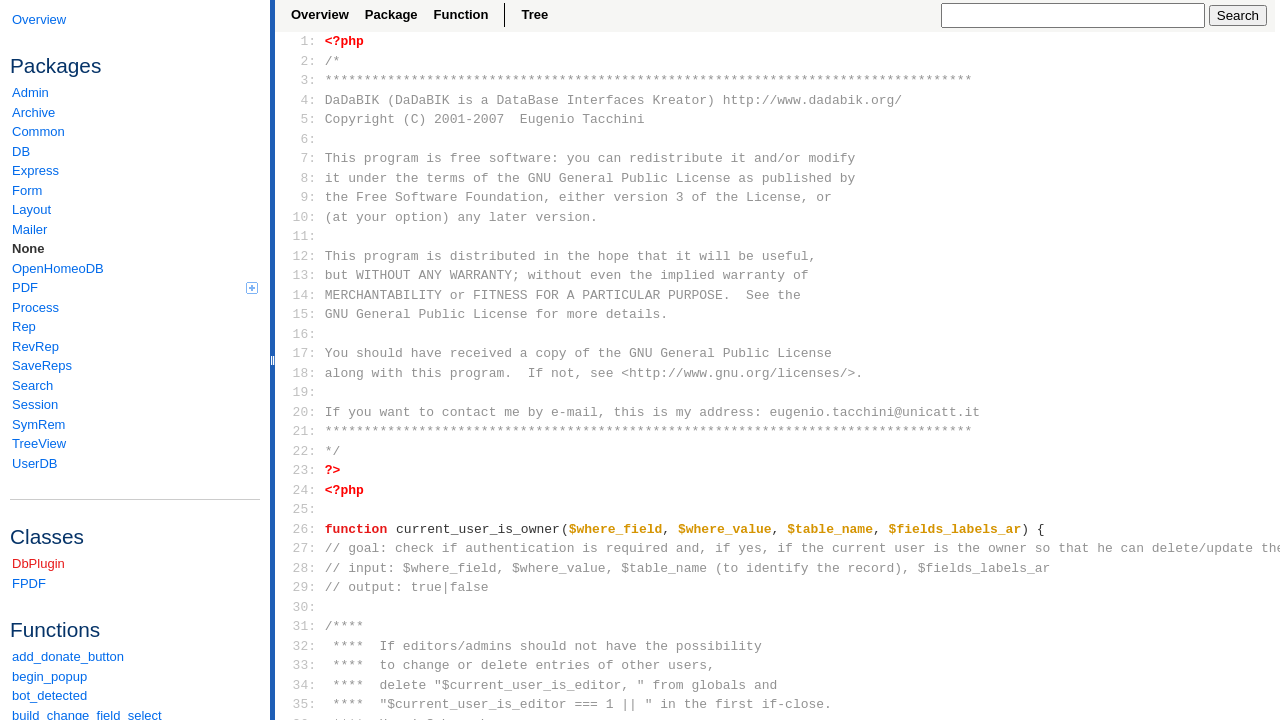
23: (300, 470)
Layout (31, 209)
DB (21, 151)
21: (300, 431)
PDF (135, 287)
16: (300, 334)
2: (300, 61)
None (28, 248)
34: (300, 685)
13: (300, 275)
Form (27, 190)
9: (300, 197)
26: (300, 529)
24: (300, 490)
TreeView (39, 443)
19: (300, 392)
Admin (30, 92)
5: (300, 119)
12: (300, 256)
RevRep (35, 346)
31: (300, 626)
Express (35, 170)
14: (300, 295)
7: (300, 158)
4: (300, 100)
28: (300, 568)
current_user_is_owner (478, 529)
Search (32, 385)
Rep (24, 326)
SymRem (38, 424)
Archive (33, 112)
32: (300, 646)
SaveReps (42, 365)
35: (300, 704)
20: (300, 412)
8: (300, 178)
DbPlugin (38, 563)
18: (300, 373)
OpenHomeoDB (58, 268)
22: (300, 451)
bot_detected (49, 695)
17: (300, 353)
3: (300, 80)
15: (300, 314)
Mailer (29, 229)
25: (300, 509)
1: (300, 41)
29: (300, 587)
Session (35, 404)
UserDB (35, 463)
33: (300, 665)
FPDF (29, 583)
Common (38, 131)
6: (300, 139)
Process (35, 307)
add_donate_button (68, 656)
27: (300, 548)
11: (300, 236)
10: (300, 217)
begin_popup (49, 676)
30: (300, 607)
